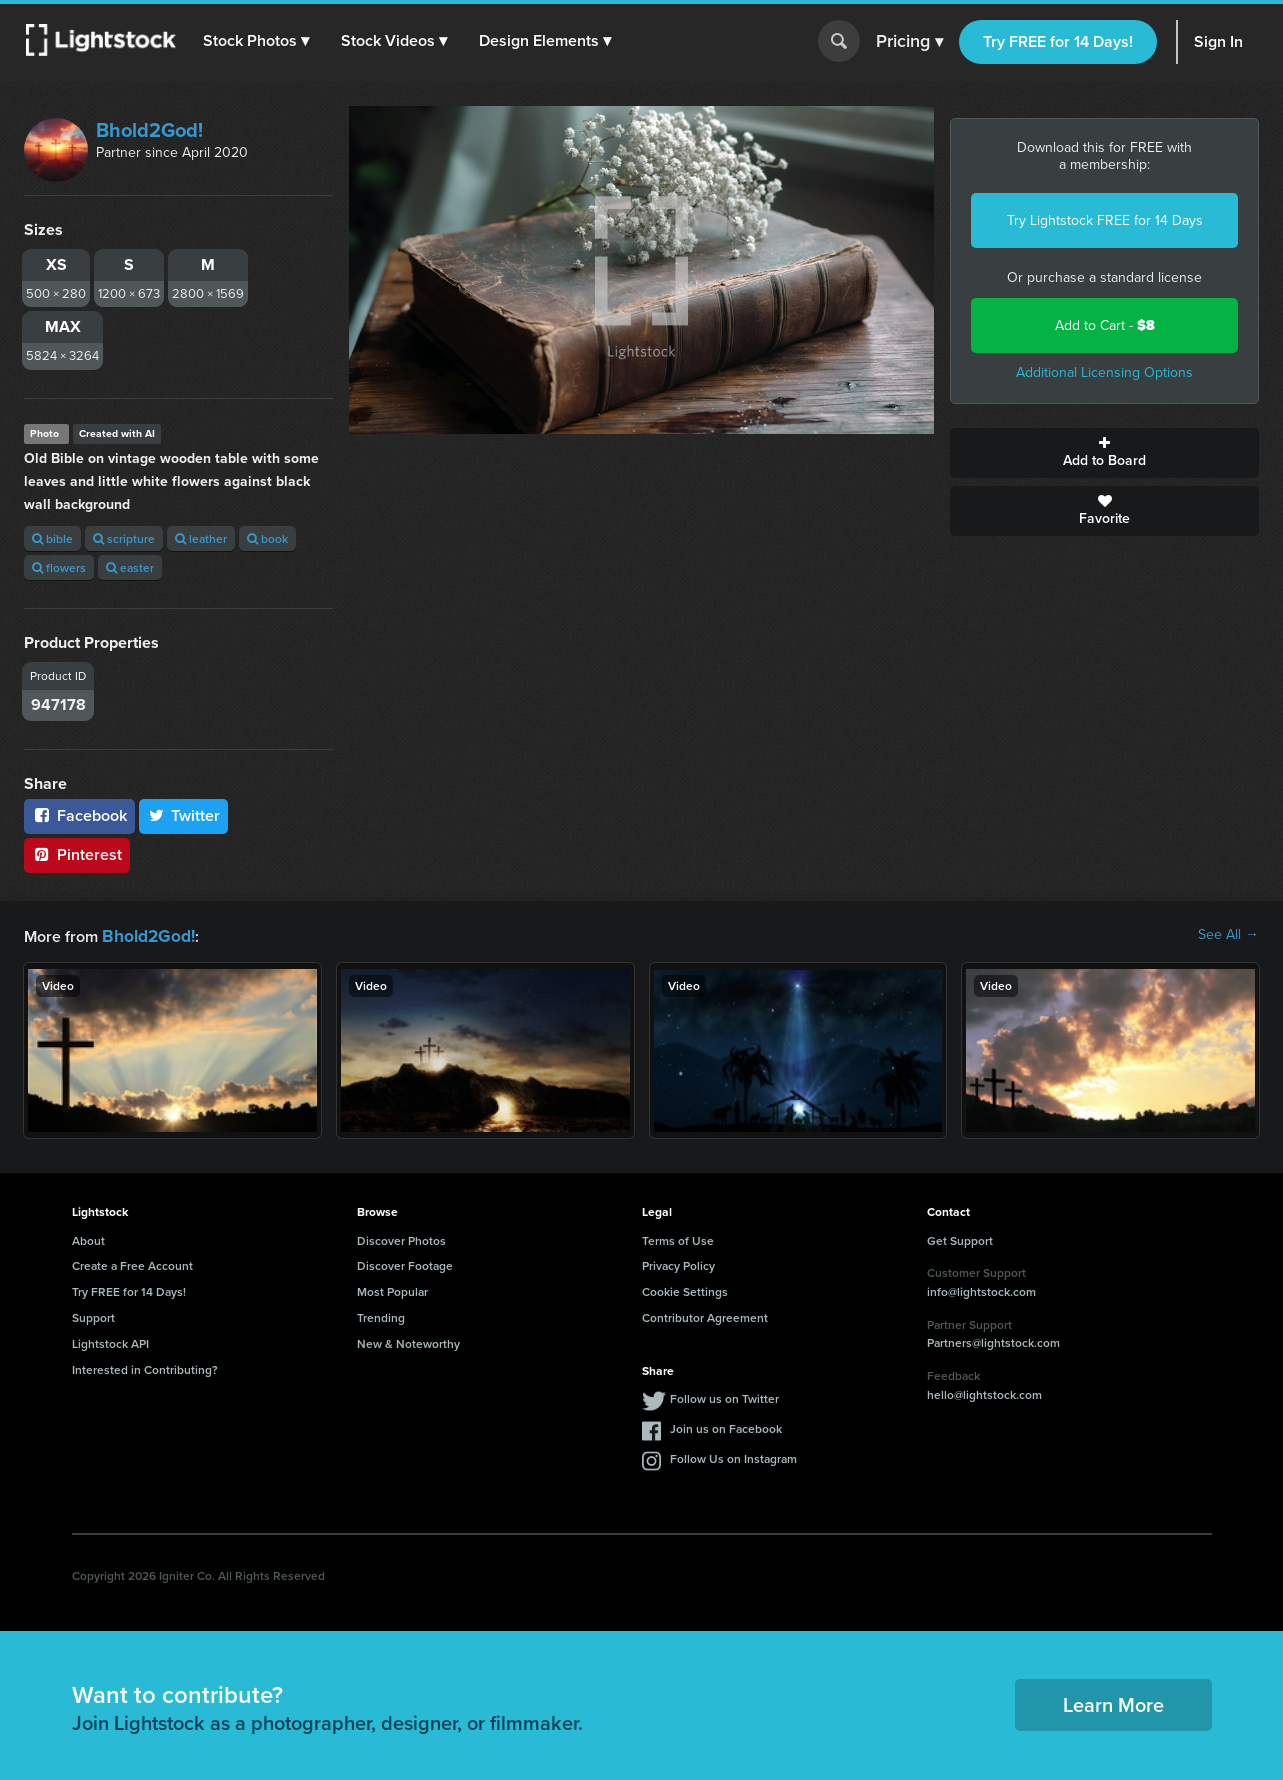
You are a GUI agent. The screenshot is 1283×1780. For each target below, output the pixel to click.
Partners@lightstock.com (993, 1340)
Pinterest (77, 854)
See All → (1228, 935)
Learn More (1113, 1702)
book (267, 538)
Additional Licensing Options (1104, 372)
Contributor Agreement (705, 1315)
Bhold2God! (149, 130)
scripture (124, 538)
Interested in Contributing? (145, 1367)
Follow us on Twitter (724, 1396)
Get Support (960, 1238)
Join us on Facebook (726, 1426)
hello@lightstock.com (984, 1392)
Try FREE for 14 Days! (1058, 41)
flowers (59, 567)
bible (52, 538)
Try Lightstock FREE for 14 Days (1105, 220)
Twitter (184, 815)
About (88, 1238)
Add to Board (1104, 453)
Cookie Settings (685, 1289)
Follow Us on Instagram (733, 1456)
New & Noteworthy (408, 1341)
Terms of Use (678, 1238)
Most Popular (392, 1289)
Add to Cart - (1105, 325)
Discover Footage (405, 1263)
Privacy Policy (678, 1263)
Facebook (79, 815)
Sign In (1218, 41)
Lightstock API (110, 1341)
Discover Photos (401, 1238)
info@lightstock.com (981, 1289)
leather (201, 538)
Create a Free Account (132, 1263)
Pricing (909, 42)
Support (93, 1315)
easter (130, 567)
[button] (259, 41)
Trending (381, 1315)
